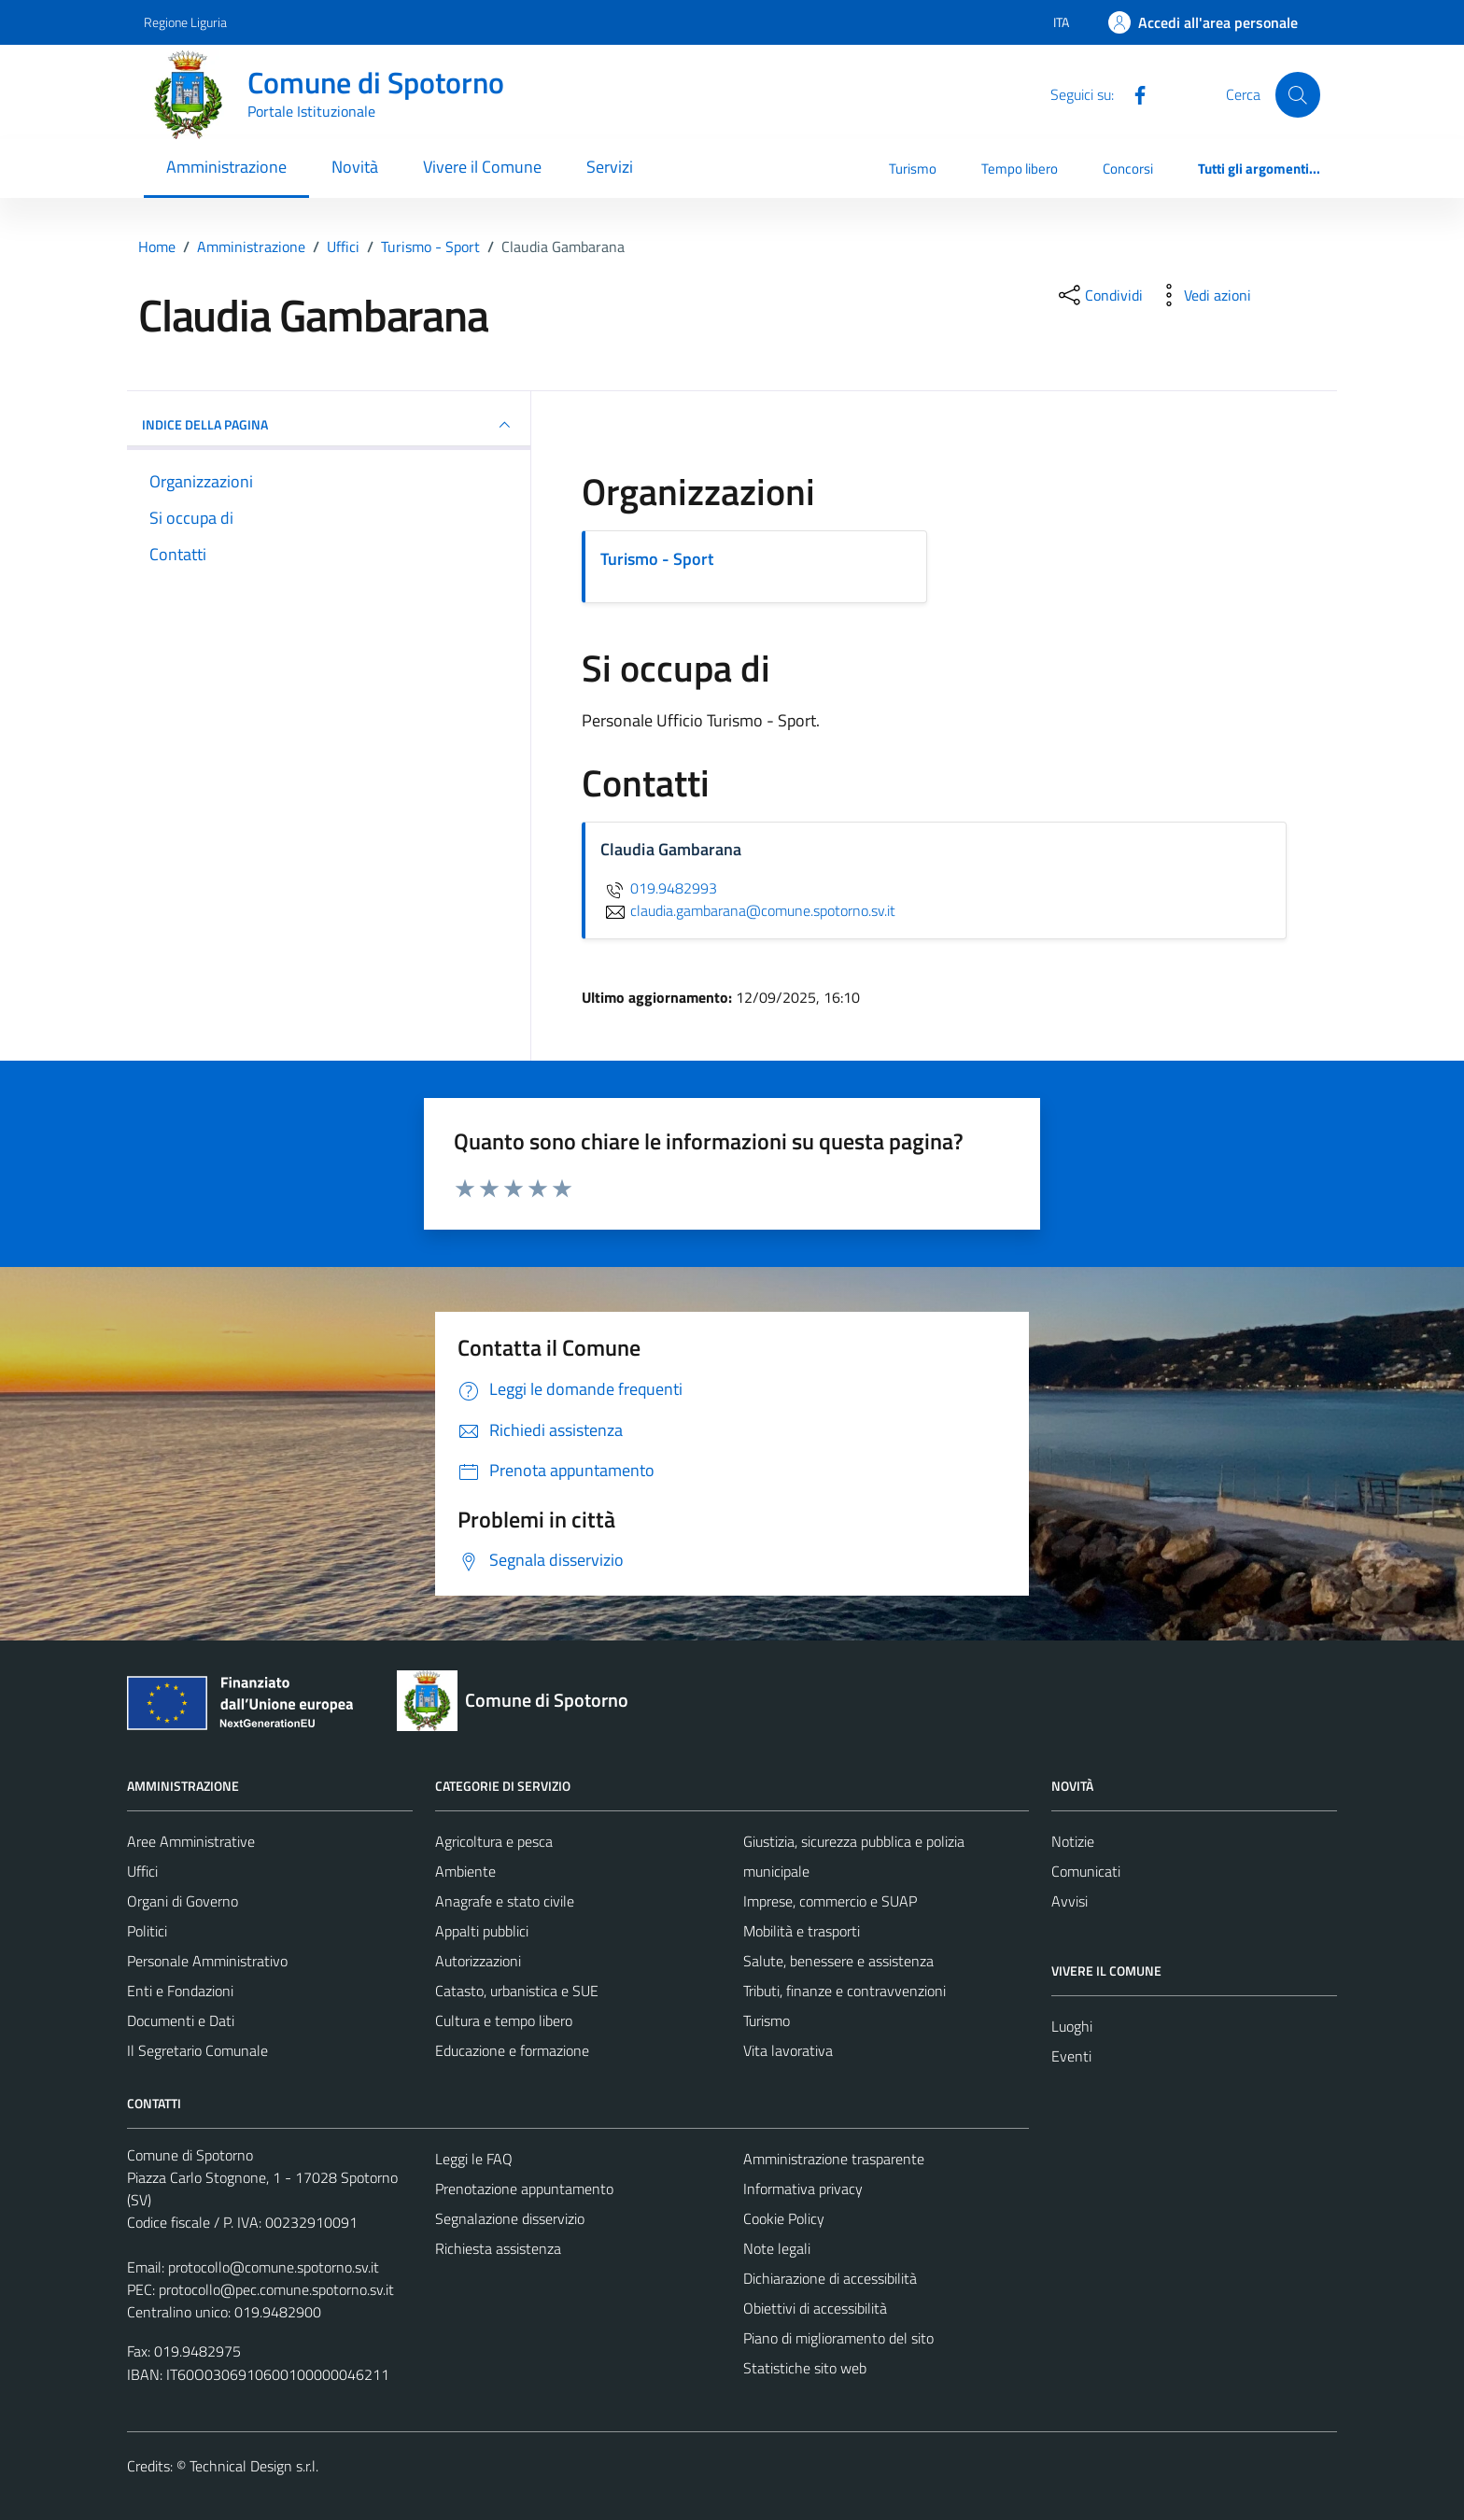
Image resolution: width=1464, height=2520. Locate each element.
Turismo (912, 168)
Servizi (609, 166)
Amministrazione (226, 166)
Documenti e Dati (180, 2020)
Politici (147, 1931)
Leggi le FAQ (474, 2158)
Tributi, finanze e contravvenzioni (844, 1990)
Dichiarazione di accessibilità (830, 2278)
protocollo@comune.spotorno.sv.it (273, 2267)
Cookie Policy (783, 2218)
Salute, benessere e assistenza (838, 1961)
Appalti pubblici (481, 1931)
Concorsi (1128, 168)
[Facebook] (1132, 93)
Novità (354, 166)
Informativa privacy (803, 2188)
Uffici (142, 1871)
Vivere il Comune (482, 166)
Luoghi (1071, 2026)
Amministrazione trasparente (833, 2158)
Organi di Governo (182, 1901)
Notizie (1072, 1841)
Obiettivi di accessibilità (815, 2308)
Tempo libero (1019, 168)
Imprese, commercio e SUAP (830, 1901)
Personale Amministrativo (207, 1961)
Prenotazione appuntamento (524, 2188)
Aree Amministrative (191, 1841)
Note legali (776, 2248)
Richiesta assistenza (498, 2248)
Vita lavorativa (788, 2050)
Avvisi (1069, 1901)
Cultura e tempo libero (503, 2020)
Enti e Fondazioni (180, 1990)
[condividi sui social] (1099, 295)
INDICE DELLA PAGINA (328, 425)
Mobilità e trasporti (801, 1931)
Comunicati (1085, 1871)
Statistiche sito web (804, 2368)
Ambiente (465, 1871)
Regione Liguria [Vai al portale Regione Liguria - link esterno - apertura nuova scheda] (185, 22)
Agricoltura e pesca (494, 1841)
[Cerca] (1297, 94)
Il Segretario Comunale (197, 2050)
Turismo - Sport (656, 558)
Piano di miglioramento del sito (838, 2338)
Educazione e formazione (512, 2050)
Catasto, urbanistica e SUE (516, 1990)
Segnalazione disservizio (509, 2218)
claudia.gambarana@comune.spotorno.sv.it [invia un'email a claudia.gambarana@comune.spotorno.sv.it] (747, 910)
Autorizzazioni (478, 1961)
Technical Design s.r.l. (254, 2466)
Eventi (1071, 2056)
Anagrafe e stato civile (504, 1901)
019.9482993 (658, 888)
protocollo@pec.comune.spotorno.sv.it (276, 2289)
